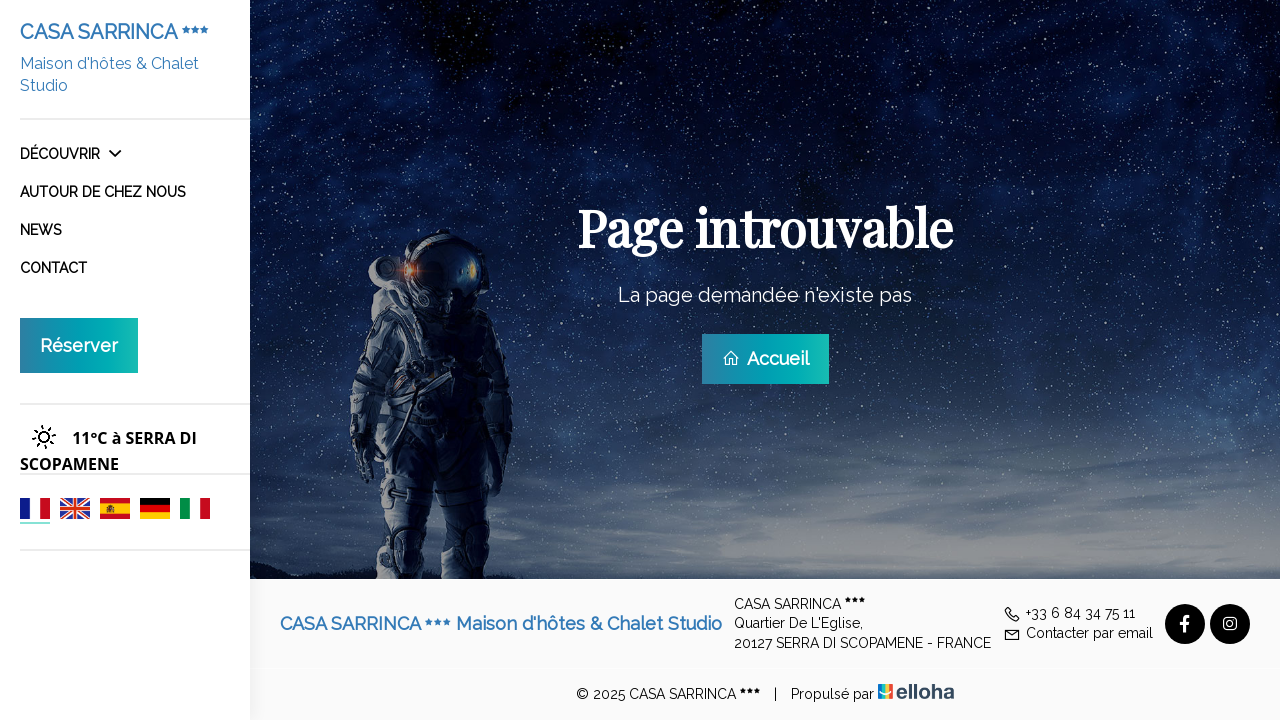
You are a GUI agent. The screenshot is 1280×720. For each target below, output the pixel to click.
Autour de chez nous (102, 192)
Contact (53, 268)
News (40, 230)
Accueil (765, 358)
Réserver (79, 345)
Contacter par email (1078, 633)
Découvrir (70, 154)
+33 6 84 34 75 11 (1069, 613)
